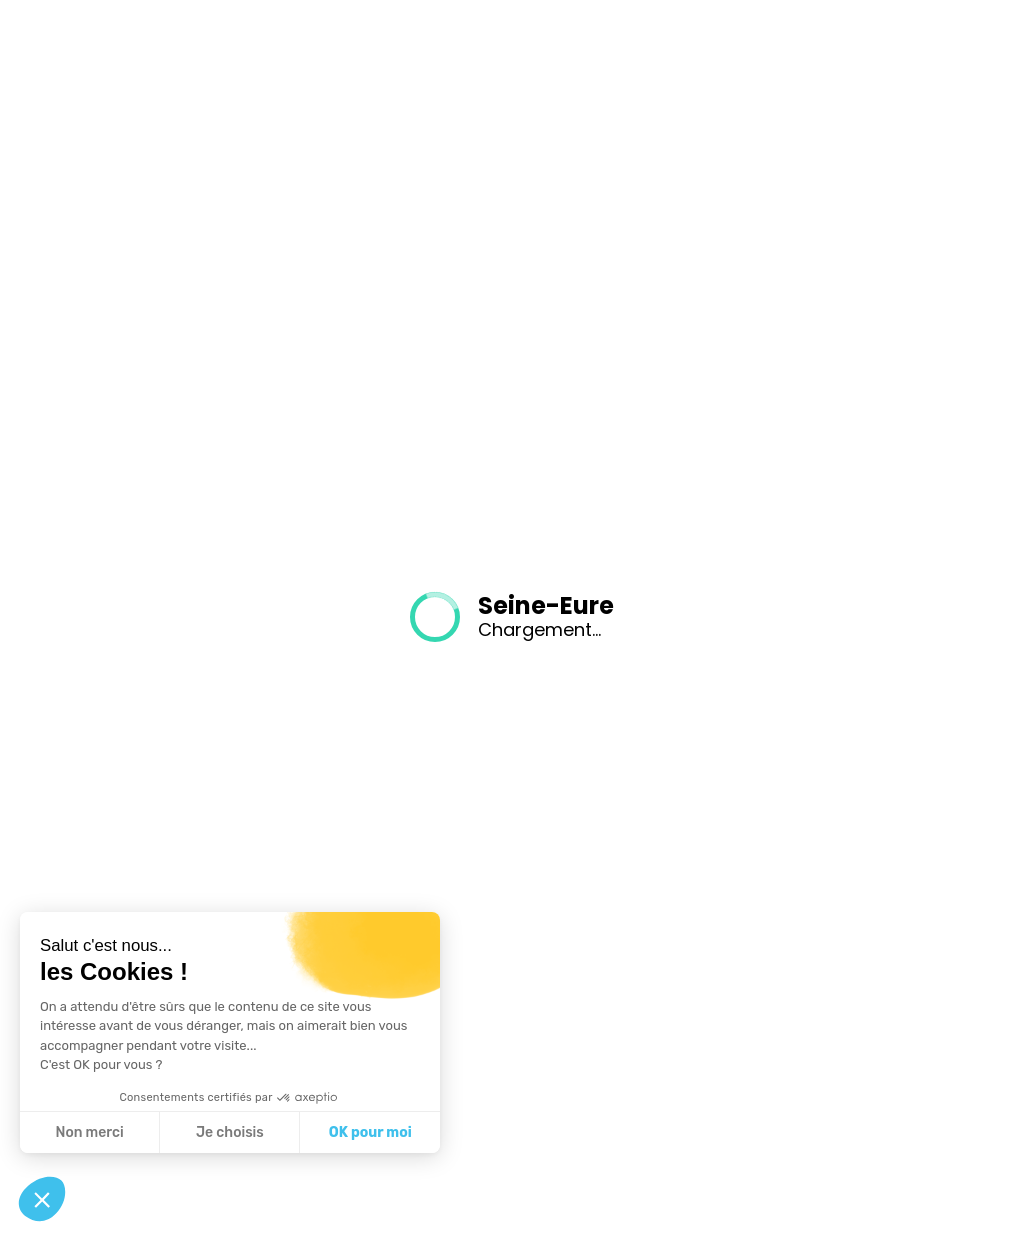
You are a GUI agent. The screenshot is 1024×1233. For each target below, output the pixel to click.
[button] (42, 1199)
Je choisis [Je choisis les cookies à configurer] (230, 1132)
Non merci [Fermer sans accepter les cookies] (89, 1132)
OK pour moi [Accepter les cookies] (370, 1132)
